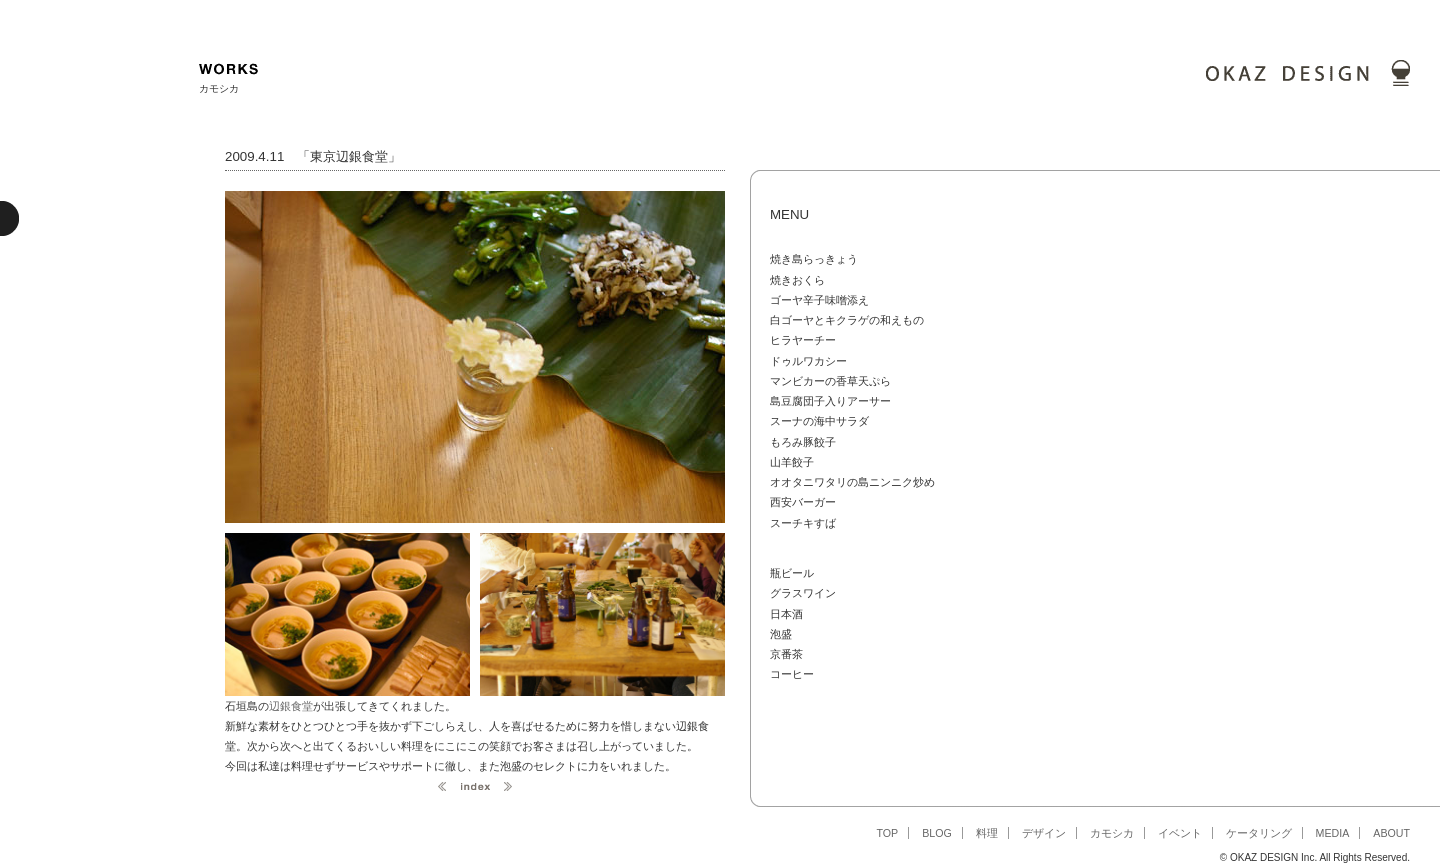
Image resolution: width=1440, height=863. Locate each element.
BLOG (937, 833)
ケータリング (1259, 833)
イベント (1180, 833)
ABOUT (1391, 833)
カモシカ (1112, 833)
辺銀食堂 (291, 706)
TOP (887, 833)
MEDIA (1333, 833)
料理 (987, 833)
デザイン (1044, 833)
